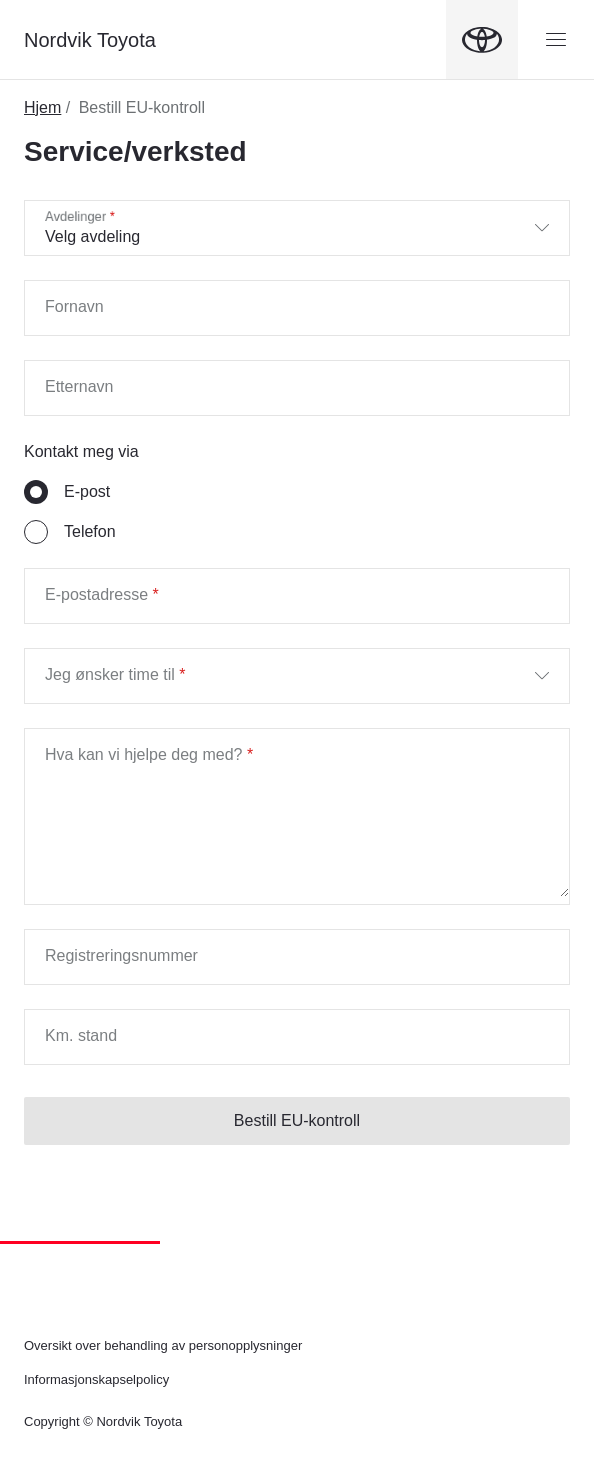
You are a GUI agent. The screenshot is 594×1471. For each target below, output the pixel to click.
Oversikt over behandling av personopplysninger (163, 1345)
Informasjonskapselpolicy (96, 1379)
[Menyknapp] (556, 40)
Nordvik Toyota (90, 40)
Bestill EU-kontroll (297, 1120)
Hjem (42, 107)
